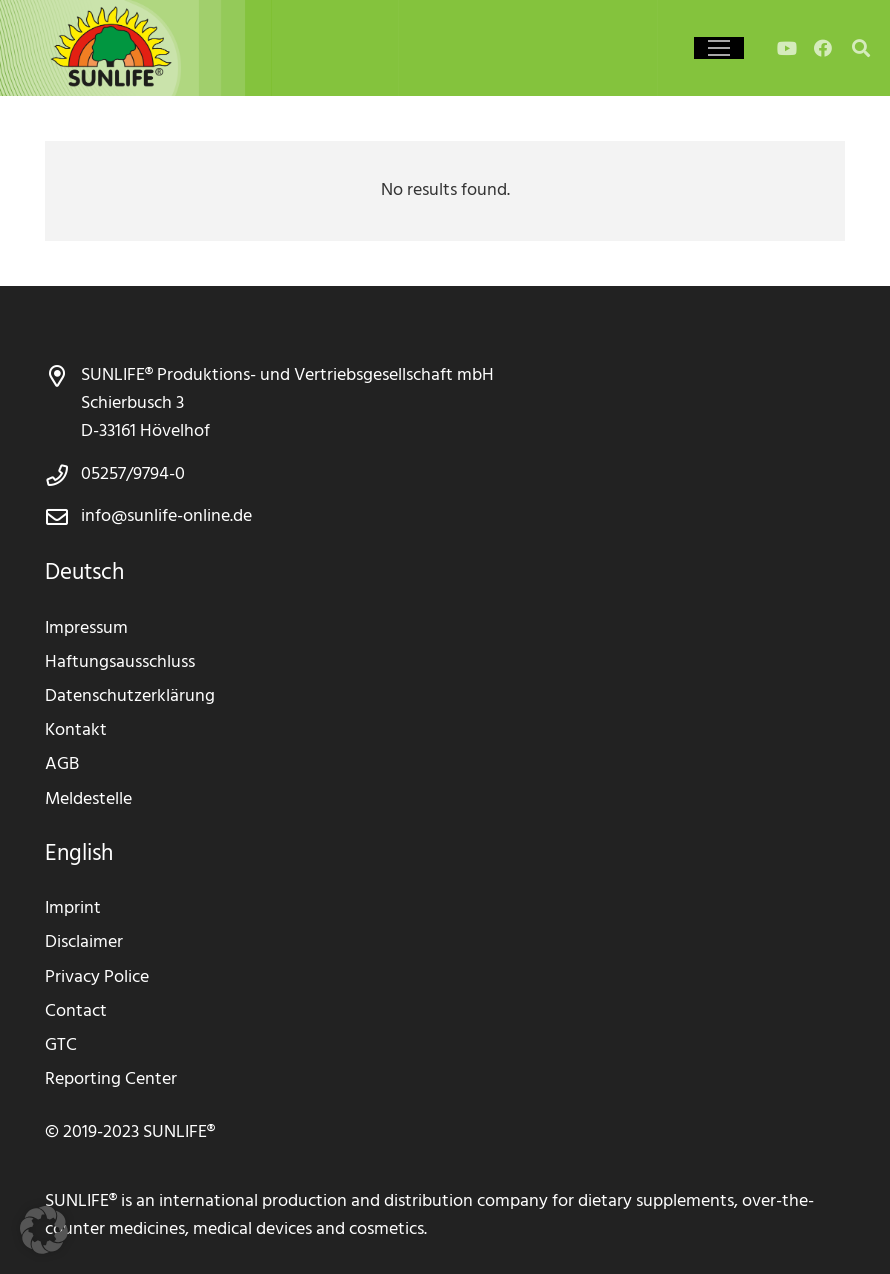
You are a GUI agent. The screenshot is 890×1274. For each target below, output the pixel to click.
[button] (44, 1230)
